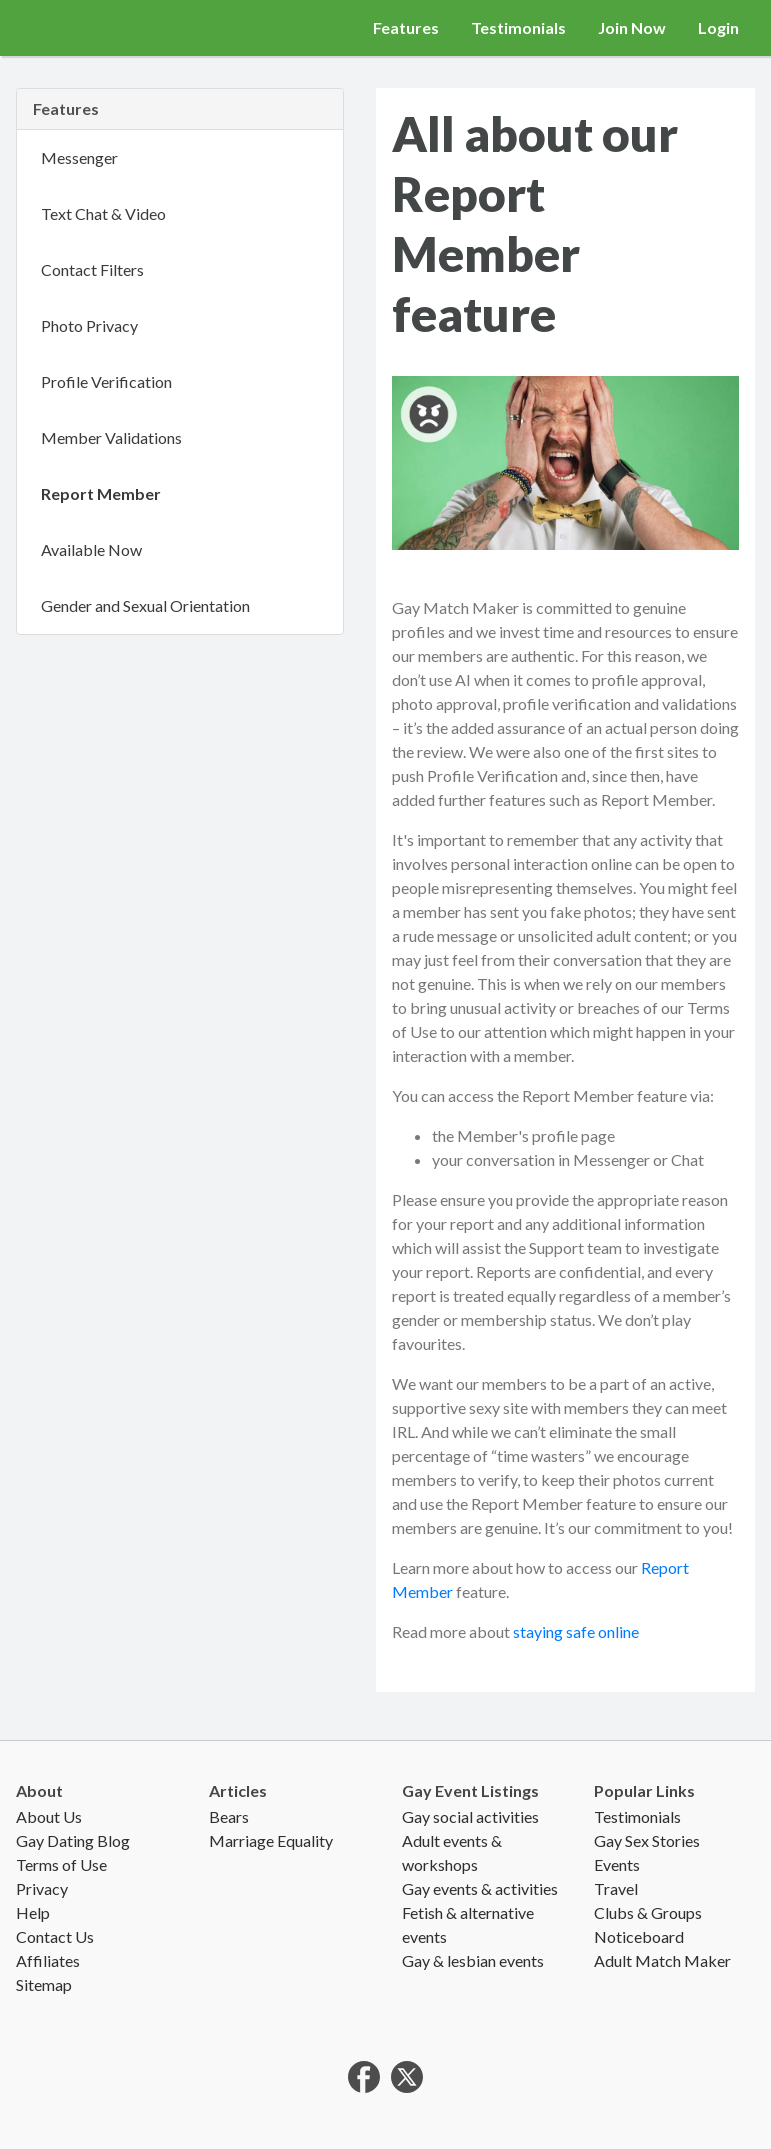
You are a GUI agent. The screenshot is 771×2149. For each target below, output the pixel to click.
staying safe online (576, 1631)
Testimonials (518, 27)
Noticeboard (639, 1936)
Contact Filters (92, 269)
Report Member (101, 493)
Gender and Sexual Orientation (145, 605)
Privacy (42, 1888)
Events (617, 1864)
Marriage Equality (271, 1840)
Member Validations (111, 437)
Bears (229, 1816)
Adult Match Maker (662, 1960)
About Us (49, 1816)
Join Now (632, 27)
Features (406, 27)
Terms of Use (61, 1864)
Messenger (79, 157)
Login (718, 27)
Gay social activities (470, 1816)
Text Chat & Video (103, 213)
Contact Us (55, 1936)
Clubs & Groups (648, 1912)
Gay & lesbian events (473, 1960)
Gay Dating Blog (73, 1840)
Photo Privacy (89, 325)
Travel (616, 1888)
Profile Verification (106, 381)
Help (33, 1912)
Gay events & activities (480, 1888)
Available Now (91, 549)
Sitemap (44, 1984)
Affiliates (48, 1960)
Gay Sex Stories (647, 1840)
